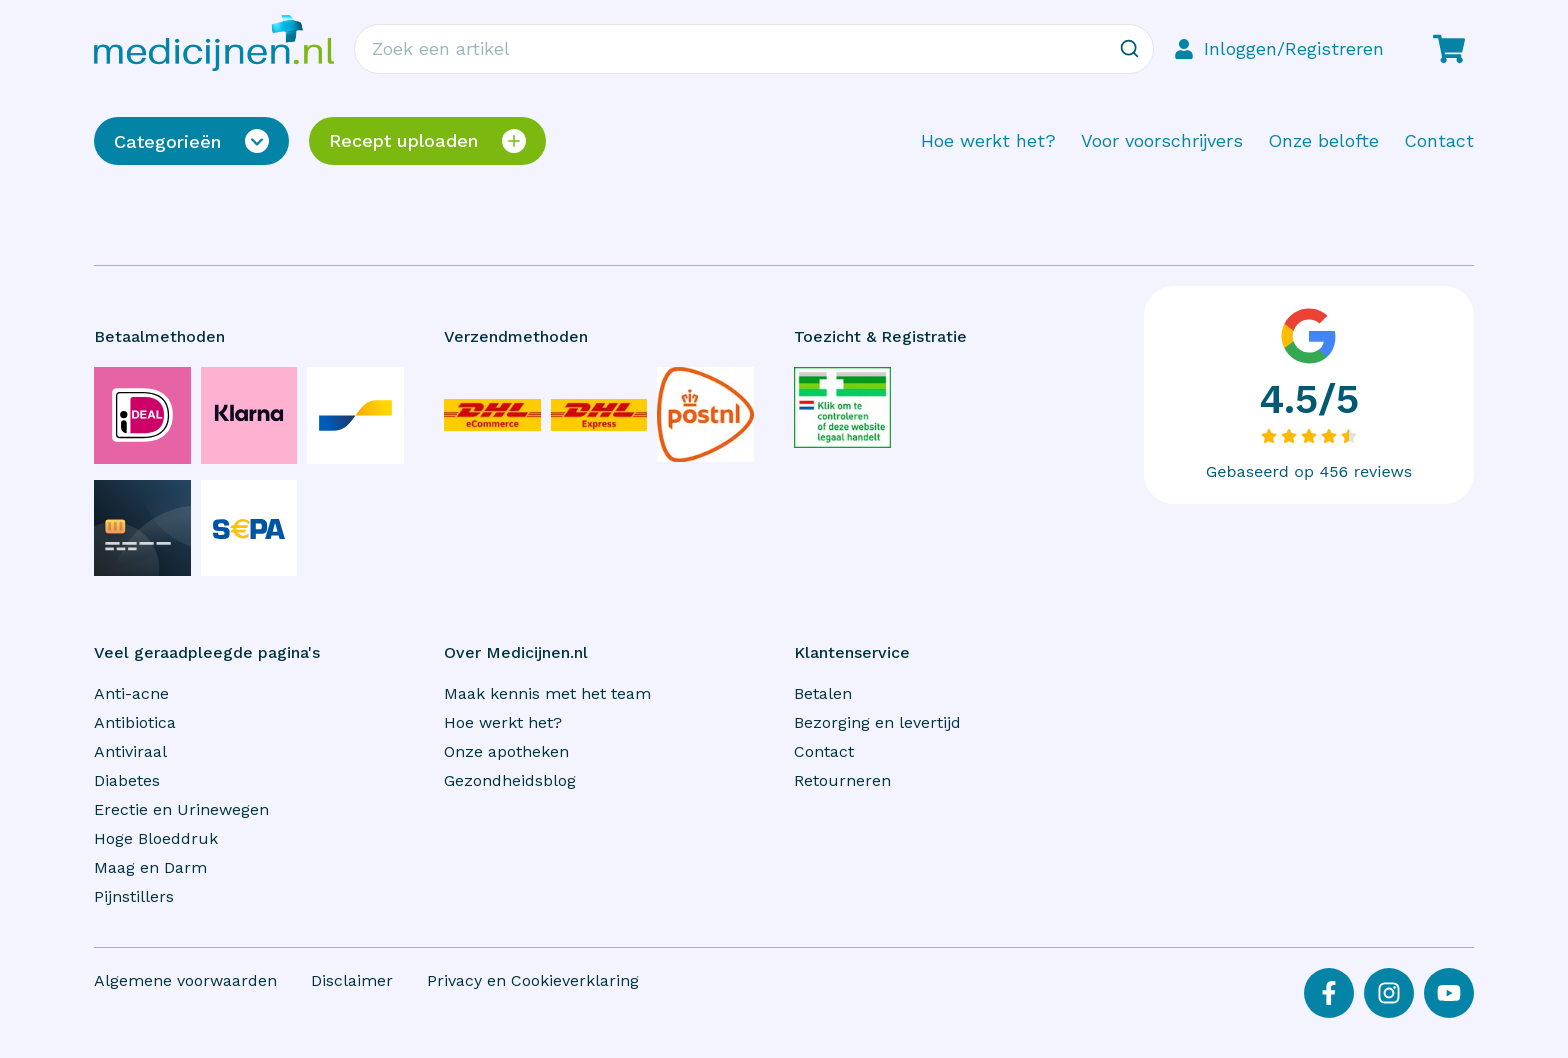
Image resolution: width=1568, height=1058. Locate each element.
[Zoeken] (1129, 49)
